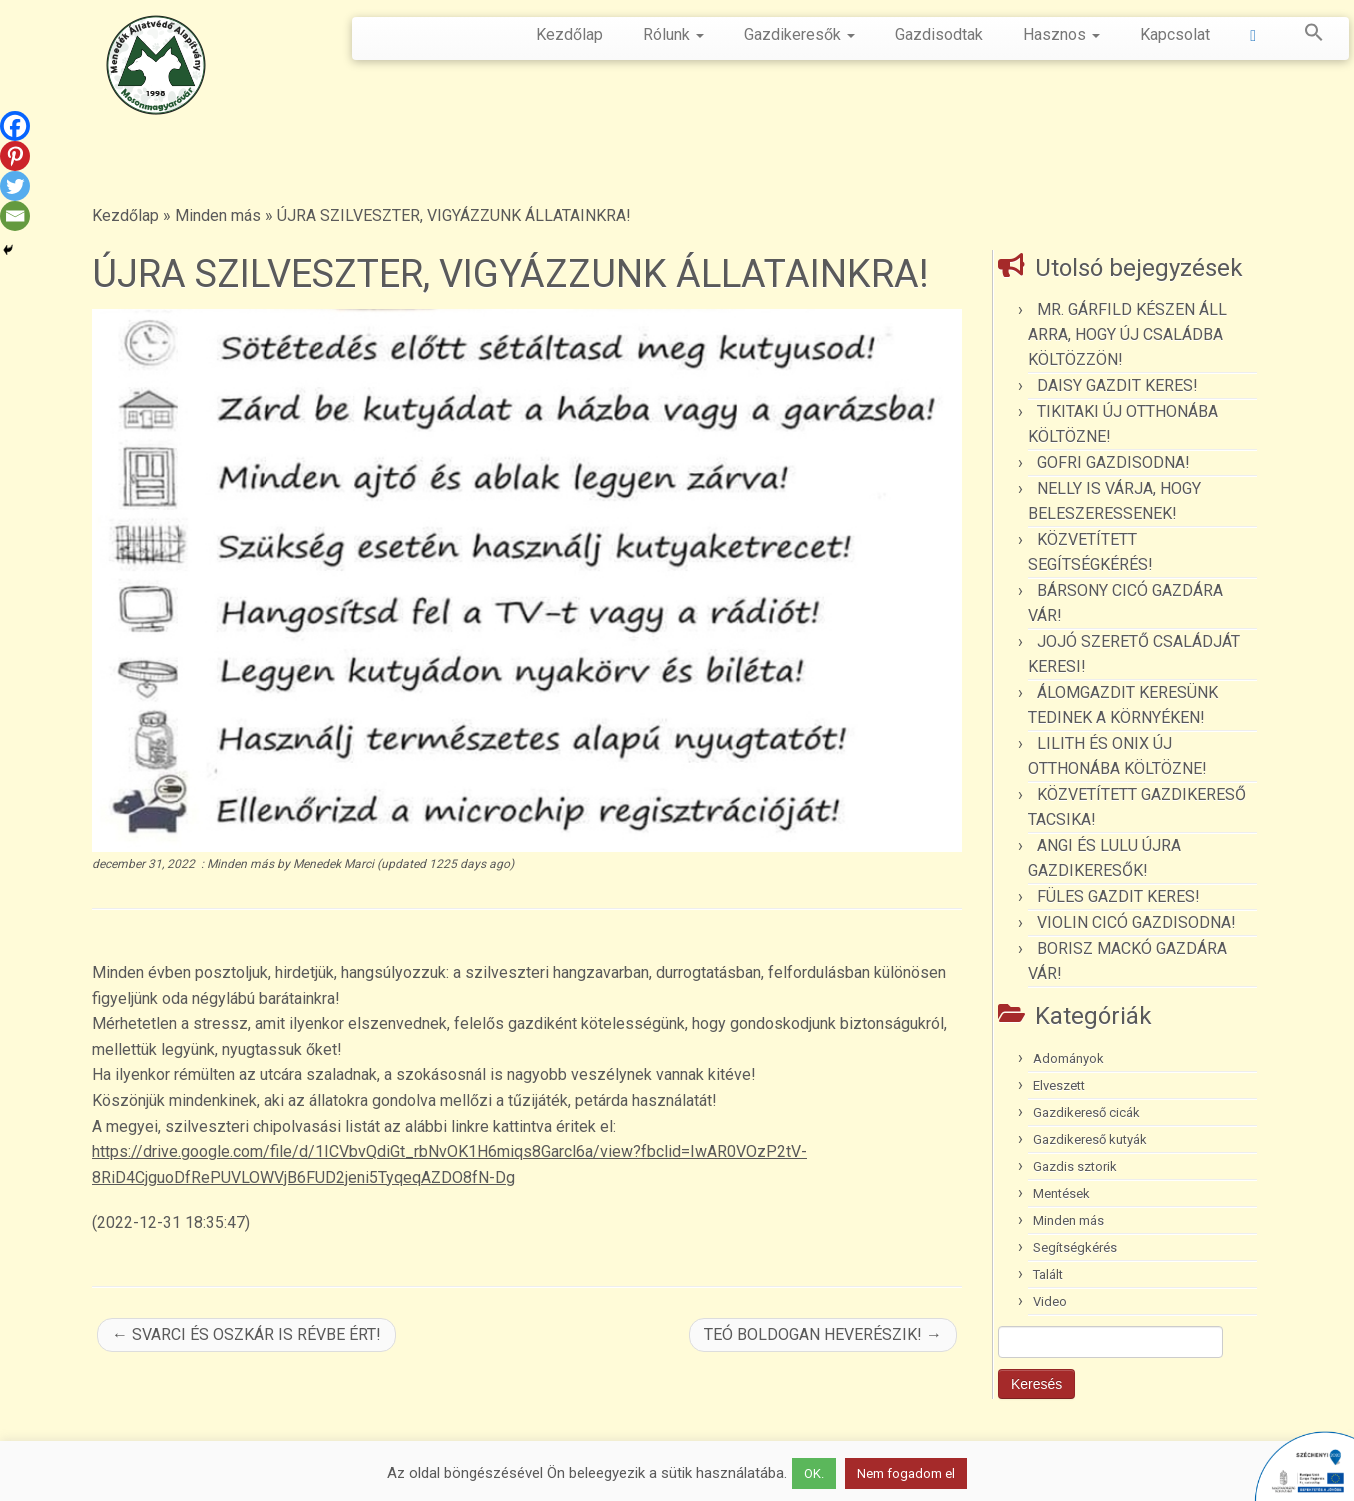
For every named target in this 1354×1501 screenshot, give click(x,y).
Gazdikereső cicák (1086, 1112)
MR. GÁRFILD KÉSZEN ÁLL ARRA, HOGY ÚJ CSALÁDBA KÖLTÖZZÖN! (1127, 334)
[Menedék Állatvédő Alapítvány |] (156, 65)
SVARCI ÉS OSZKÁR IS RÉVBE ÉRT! (246, 1334)
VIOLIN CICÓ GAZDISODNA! (1136, 922)
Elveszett (1059, 1085)
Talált (1048, 1274)
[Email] (15, 216)
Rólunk (673, 34)
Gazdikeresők (799, 34)
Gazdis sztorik (1075, 1166)
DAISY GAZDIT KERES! (1117, 385)
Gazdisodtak (939, 34)
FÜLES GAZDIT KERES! (1118, 896)
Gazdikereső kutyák (1090, 1139)
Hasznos (1061, 34)
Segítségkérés (1075, 1247)
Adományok (1068, 1058)
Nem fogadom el (906, 1473)
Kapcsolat (1175, 34)
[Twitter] (15, 186)
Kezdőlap (569, 34)
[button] (1304, 36)
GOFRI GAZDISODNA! (1113, 462)
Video (1050, 1301)
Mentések (1061, 1193)
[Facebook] (15, 126)
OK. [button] (814, 1473)
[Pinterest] (15, 156)
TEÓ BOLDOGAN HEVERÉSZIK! (823, 1334)
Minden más (218, 215)
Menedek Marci (333, 864)
